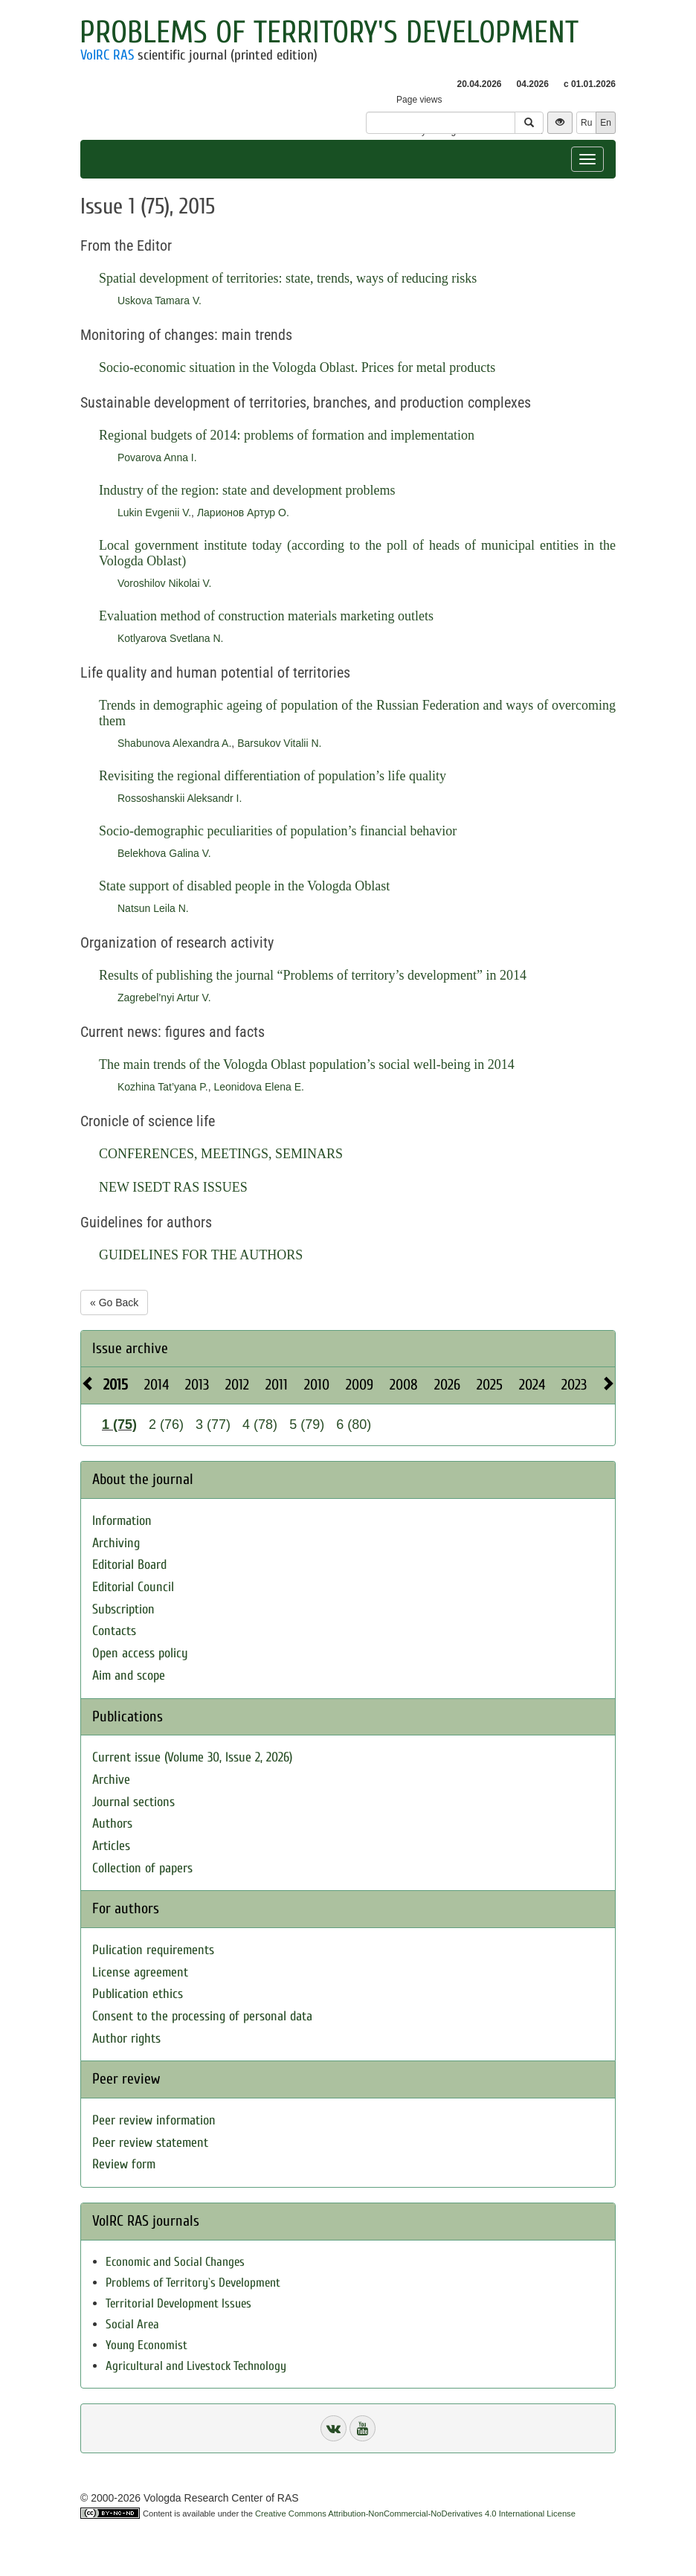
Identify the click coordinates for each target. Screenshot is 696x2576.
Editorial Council (133, 1587)
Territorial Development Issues (178, 2303)
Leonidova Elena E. (258, 1087)
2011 (276, 1384)
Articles (111, 1846)
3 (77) (213, 1424)
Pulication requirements (153, 1950)
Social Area (132, 2324)
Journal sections (133, 1802)
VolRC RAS (107, 55)
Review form (123, 2164)
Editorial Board (129, 1565)
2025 (490, 1384)
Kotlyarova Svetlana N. (170, 638)
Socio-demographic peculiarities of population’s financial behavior (278, 830)
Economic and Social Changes (175, 2262)
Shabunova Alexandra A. (174, 743)
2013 (197, 1384)
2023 (574, 1384)
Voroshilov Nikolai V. (164, 583)
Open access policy (140, 1653)
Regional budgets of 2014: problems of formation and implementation (286, 435)
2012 (237, 1384)
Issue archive (130, 1348)
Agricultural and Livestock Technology (196, 2366)
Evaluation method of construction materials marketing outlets (266, 615)
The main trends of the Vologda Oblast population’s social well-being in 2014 (307, 1064)
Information (122, 1521)
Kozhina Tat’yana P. (162, 1087)
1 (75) (119, 1424)
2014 (156, 1384)
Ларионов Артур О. (243, 512)
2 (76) (166, 1424)
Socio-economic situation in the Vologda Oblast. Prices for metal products (297, 367)
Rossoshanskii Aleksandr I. (179, 798)
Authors (112, 1823)
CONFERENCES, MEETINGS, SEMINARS (221, 1153)
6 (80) (353, 1424)
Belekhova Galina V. (164, 853)
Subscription (123, 1609)
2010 (316, 1384)
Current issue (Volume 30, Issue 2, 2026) (192, 1757)
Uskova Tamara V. (159, 300)
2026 (447, 1384)
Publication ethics (137, 1994)
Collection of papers (142, 1868)
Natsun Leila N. (153, 908)
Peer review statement (150, 2143)
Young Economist (146, 2345)
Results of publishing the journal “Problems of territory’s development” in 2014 (312, 975)
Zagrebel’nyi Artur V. (164, 997)
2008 (404, 1384)
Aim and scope (128, 1675)
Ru (586, 123)
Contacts (114, 1631)
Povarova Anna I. (157, 457)
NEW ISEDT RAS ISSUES (173, 1187)
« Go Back (114, 1302)
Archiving (116, 1543)
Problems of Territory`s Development (193, 2282)
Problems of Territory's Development (329, 32)
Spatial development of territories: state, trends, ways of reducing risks (288, 278)
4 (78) (259, 1424)
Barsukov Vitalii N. (279, 743)
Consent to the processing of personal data (202, 2016)
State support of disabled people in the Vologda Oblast (244, 886)
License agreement (140, 1972)
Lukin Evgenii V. (154, 512)
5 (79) (306, 1424)
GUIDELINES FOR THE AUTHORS (201, 1254)
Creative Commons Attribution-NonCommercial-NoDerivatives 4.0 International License (415, 2513)
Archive (111, 1780)
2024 (532, 1384)
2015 (115, 1384)
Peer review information (154, 2120)
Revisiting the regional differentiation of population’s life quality (272, 775)
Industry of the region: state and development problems (247, 490)
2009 (359, 1384)
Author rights (126, 2038)
